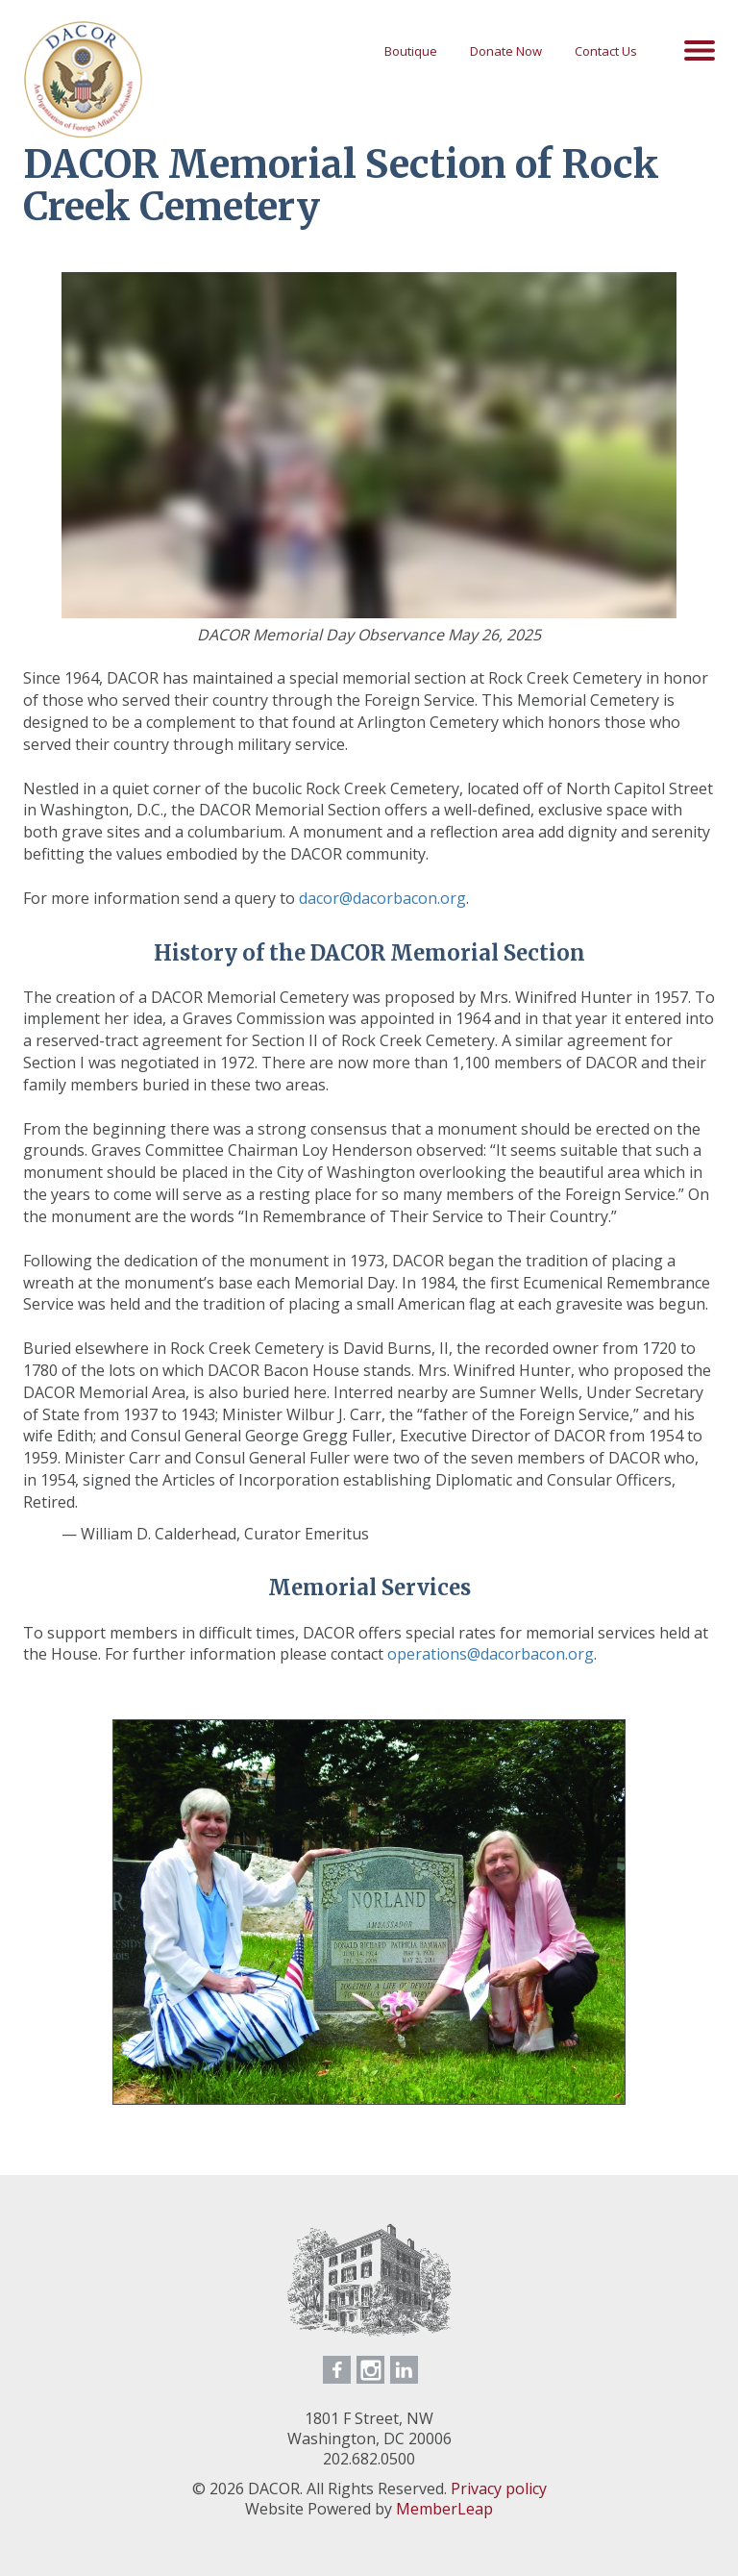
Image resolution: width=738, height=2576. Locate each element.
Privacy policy (499, 2488)
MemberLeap (444, 2508)
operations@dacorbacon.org (490, 1653)
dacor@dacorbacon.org (382, 898)
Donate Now (506, 51)
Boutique (410, 51)
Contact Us (606, 51)
